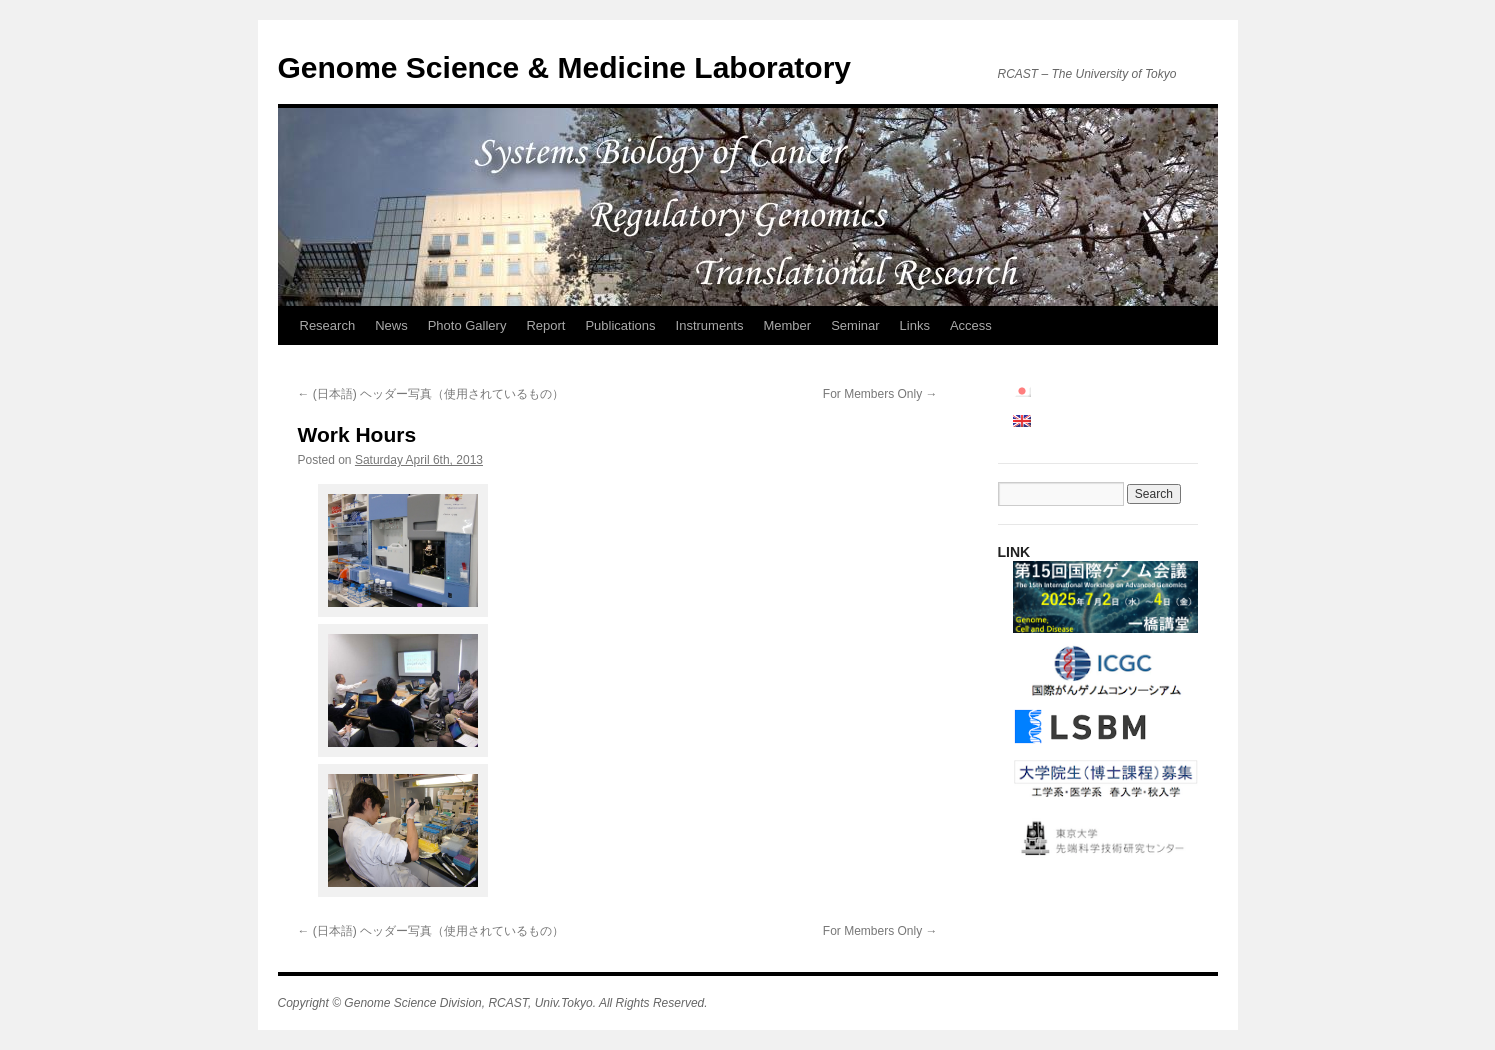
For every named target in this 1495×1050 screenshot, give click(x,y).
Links (915, 325)
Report (545, 325)
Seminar (855, 325)
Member (787, 325)
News (391, 325)
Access (971, 325)
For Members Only (880, 394)
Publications (620, 325)
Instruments (710, 325)
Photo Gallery (467, 325)
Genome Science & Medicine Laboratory (565, 67)
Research (328, 325)
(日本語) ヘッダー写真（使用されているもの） (431, 394)
